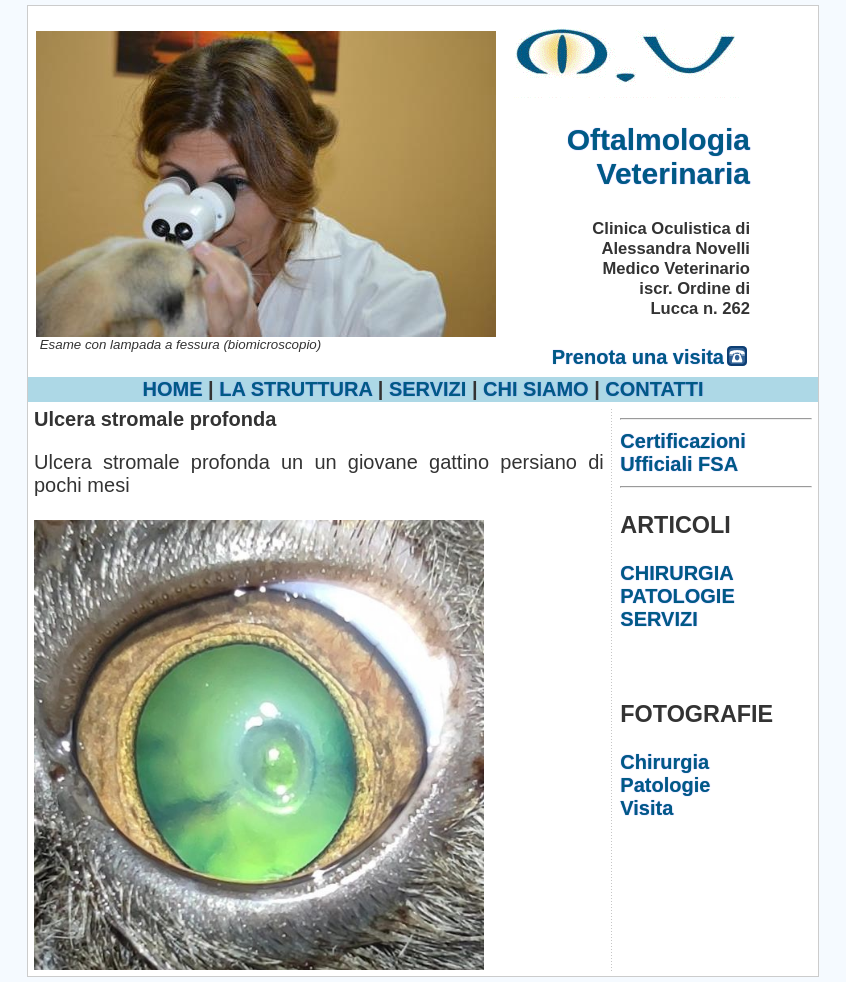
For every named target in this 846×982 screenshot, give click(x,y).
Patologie (665, 785)
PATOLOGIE (677, 596)
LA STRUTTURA (295, 389)
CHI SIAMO (536, 389)
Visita (646, 808)
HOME (173, 389)
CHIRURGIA (676, 573)
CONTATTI (654, 389)
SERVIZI (427, 389)
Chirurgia (664, 762)
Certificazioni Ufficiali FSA (683, 452)
